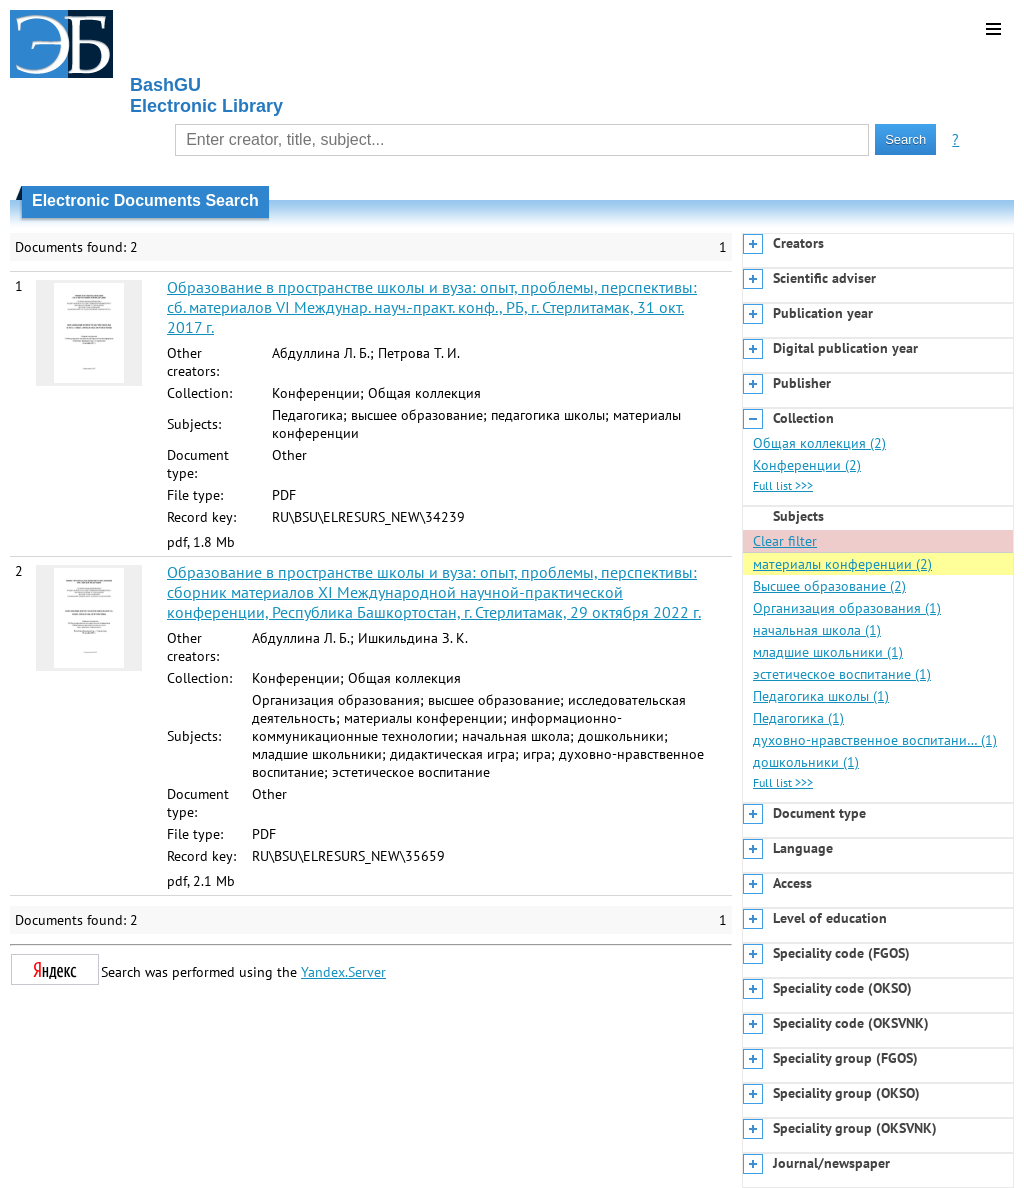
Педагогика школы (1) (821, 696)
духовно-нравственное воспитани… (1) (875, 740)
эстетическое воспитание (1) (842, 674)
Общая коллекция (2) (819, 443)
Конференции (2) (807, 465)
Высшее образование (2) (829, 586)
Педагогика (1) (798, 718)
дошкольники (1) (806, 762)
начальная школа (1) (817, 630)
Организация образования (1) (847, 608)
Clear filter (785, 541)
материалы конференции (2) (842, 564)
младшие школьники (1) (828, 652)
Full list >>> (783, 485)
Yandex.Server (343, 972)
